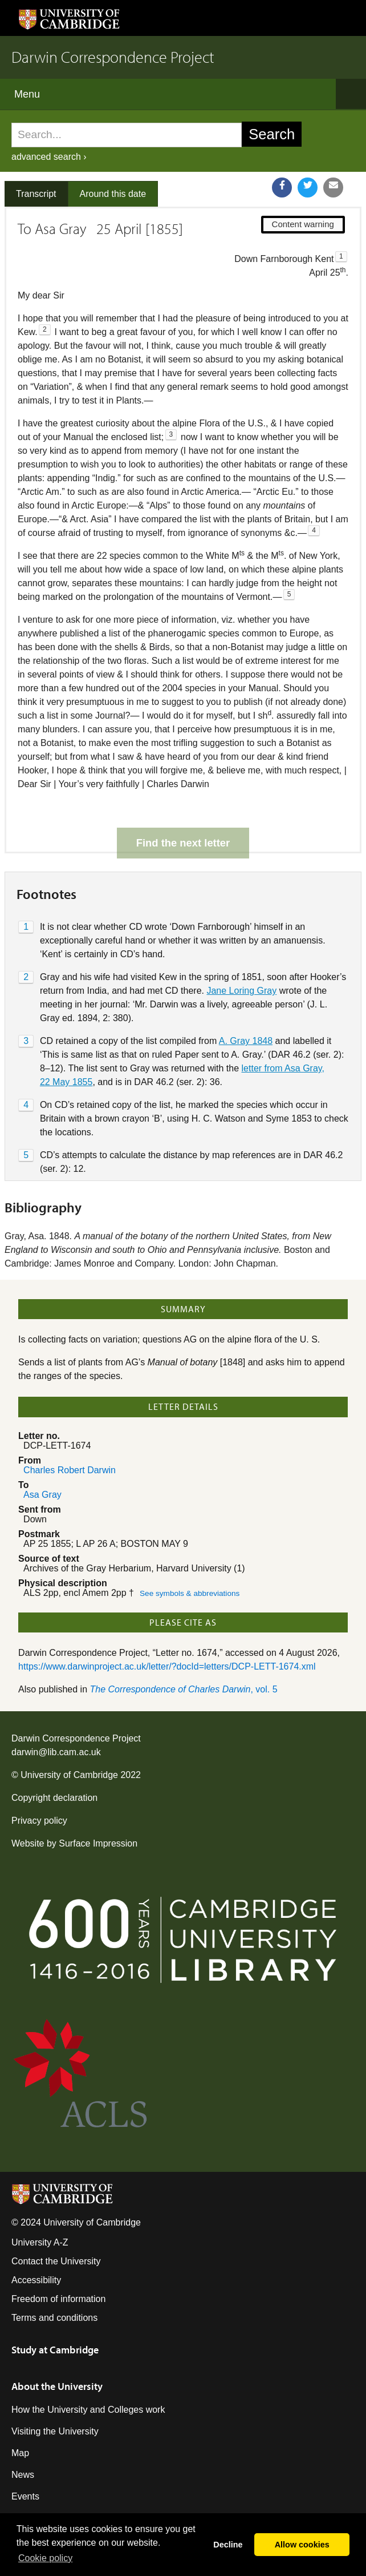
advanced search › (49, 157)
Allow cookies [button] (302, 2544)
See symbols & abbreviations (189, 1553)
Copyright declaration (54, 1758)
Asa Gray (42, 1455)
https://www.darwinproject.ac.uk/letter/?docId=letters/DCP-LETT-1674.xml (167, 1626)
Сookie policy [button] (45, 2558)
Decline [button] (227, 2544)
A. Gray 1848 (246, 1001)
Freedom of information (58, 2259)
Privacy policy (39, 1780)
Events (25, 2456)
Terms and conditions (54, 2278)
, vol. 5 (184, 1649)
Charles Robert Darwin (69, 1430)
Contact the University (56, 2221)
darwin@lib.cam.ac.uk (56, 1712)
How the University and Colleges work (88, 2370)
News (22, 2435)
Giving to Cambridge (53, 2500)
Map (20, 2413)
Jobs (21, 2478)
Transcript (36, 194)
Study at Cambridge (55, 2309)
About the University (57, 2346)
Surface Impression (98, 1803)
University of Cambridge (69, 1735)
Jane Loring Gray (241, 951)
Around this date (113, 194)
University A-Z (39, 2202)
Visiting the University (55, 2391)
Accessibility (36, 2240)
